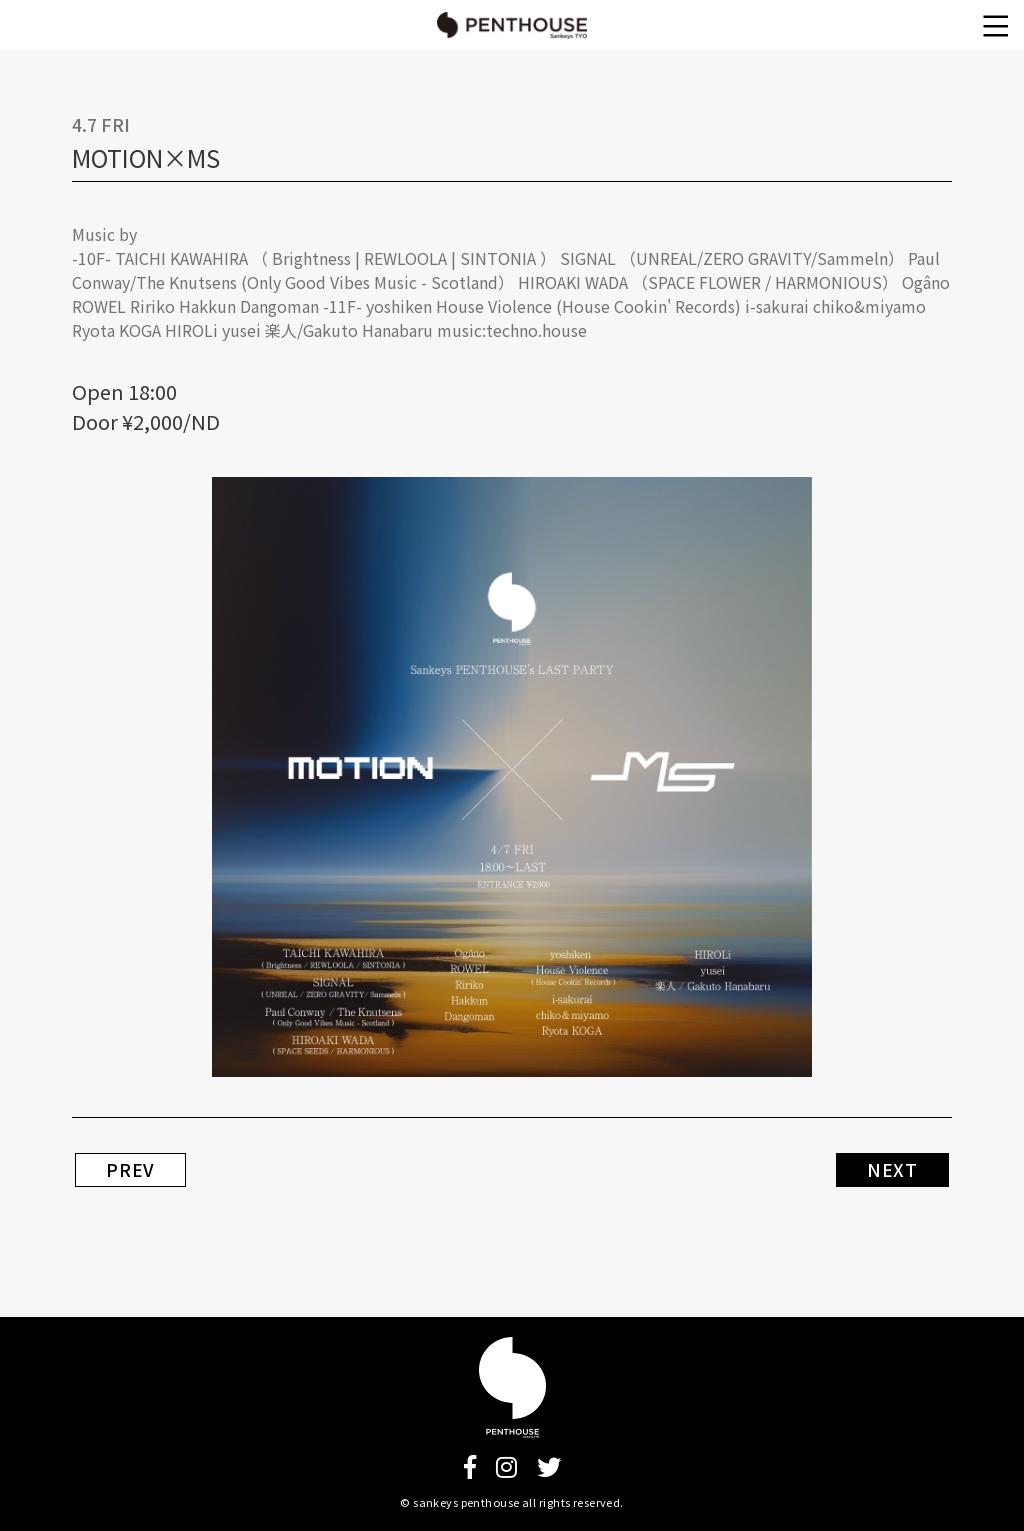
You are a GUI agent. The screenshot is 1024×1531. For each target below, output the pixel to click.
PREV (130, 1170)
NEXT (892, 1170)
